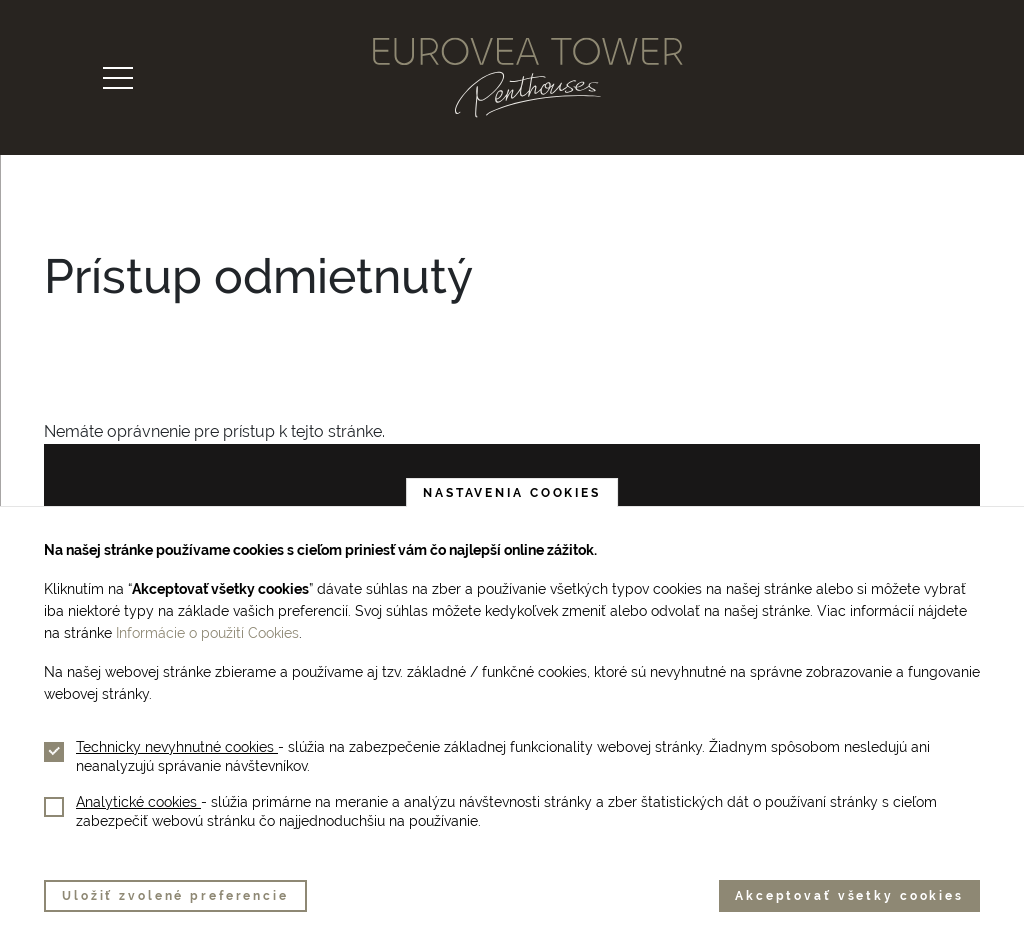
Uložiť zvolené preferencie (175, 896)
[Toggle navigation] (118, 78)
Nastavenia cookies (512, 493)
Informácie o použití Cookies (207, 633)
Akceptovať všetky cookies (849, 896)
